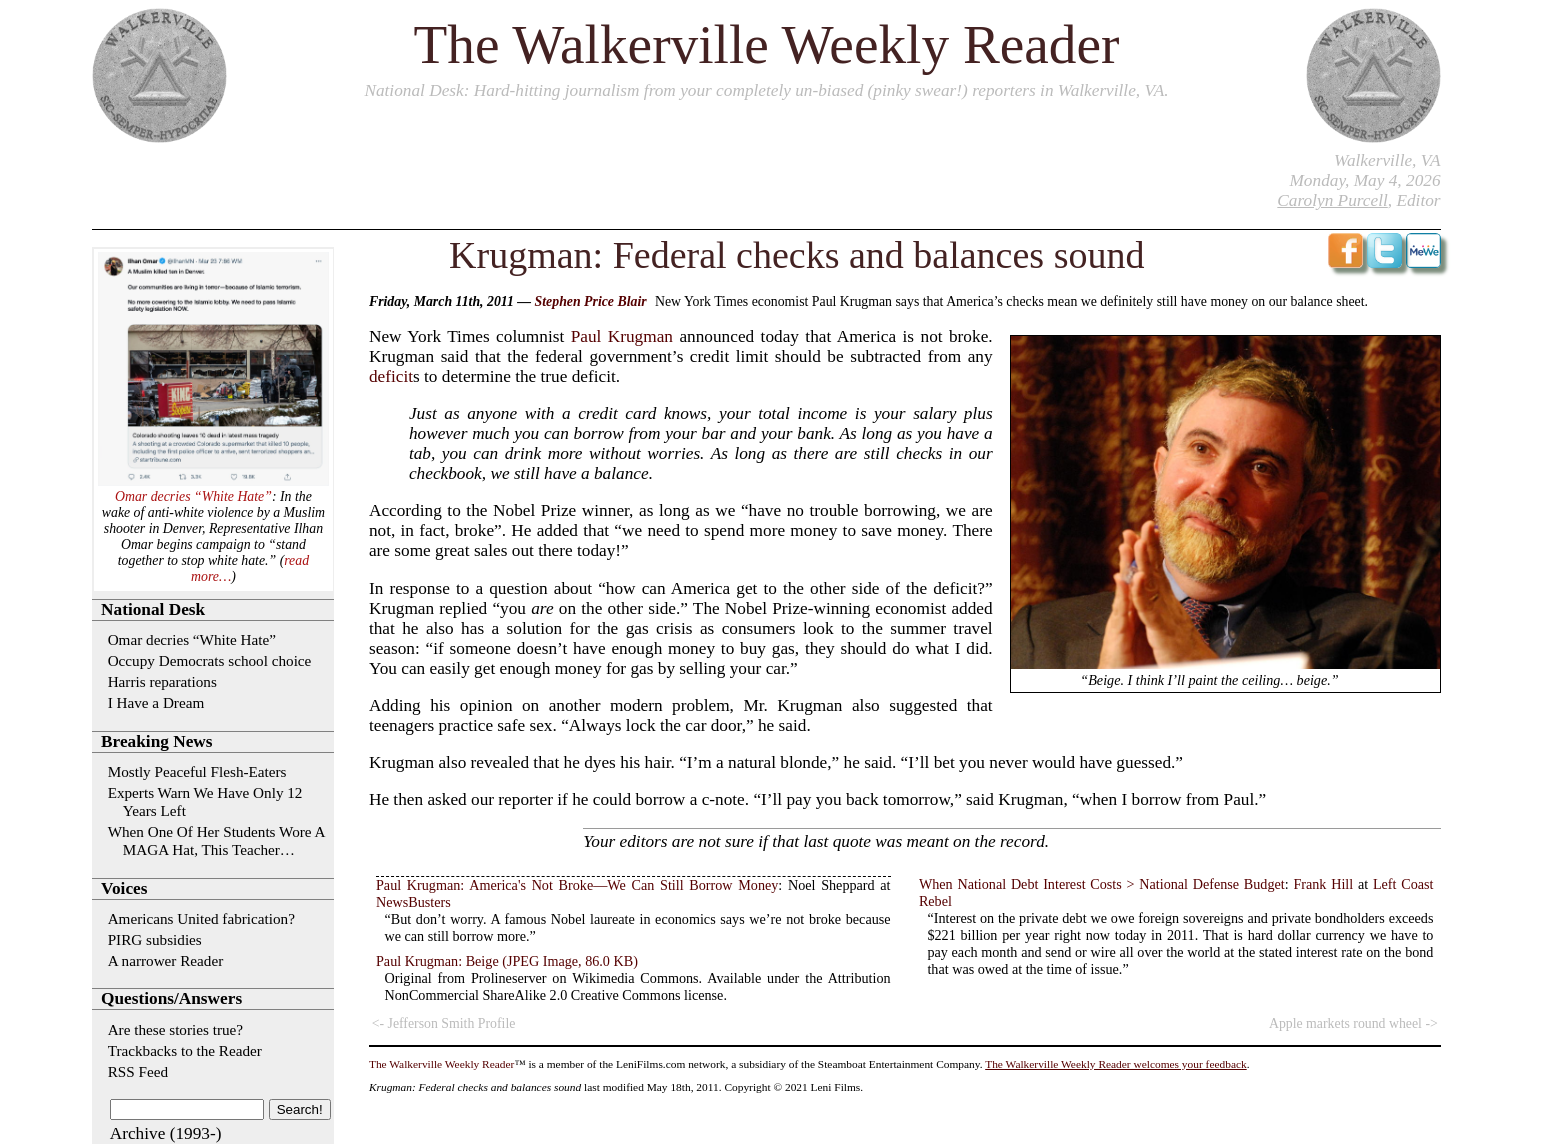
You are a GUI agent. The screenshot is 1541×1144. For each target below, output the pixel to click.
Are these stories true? (175, 1029)
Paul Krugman (622, 336)
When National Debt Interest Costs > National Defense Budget (1102, 884)
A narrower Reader (166, 960)
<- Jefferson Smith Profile (444, 1023)
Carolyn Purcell (1332, 200)
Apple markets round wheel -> (1353, 1023)
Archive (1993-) (166, 1133)
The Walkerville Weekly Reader (767, 44)
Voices (124, 888)
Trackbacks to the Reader (185, 1050)
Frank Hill (1323, 884)
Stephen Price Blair (591, 301)
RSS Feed (138, 1071)
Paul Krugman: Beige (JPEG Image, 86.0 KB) (507, 961)
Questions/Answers (171, 998)
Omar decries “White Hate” (193, 496)
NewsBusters (413, 902)
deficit (391, 376)
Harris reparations (162, 681)
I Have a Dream (156, 702)
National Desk (413, 90)
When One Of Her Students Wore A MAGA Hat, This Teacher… (216, 840)
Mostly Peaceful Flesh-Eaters (197, 771)
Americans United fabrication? (201, 918)
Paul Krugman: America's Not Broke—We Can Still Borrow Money (577, 885)
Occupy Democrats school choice (210, 660)
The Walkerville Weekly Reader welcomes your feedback (1116, 1064)
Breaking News (156, 741)
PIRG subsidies (155, 939)
